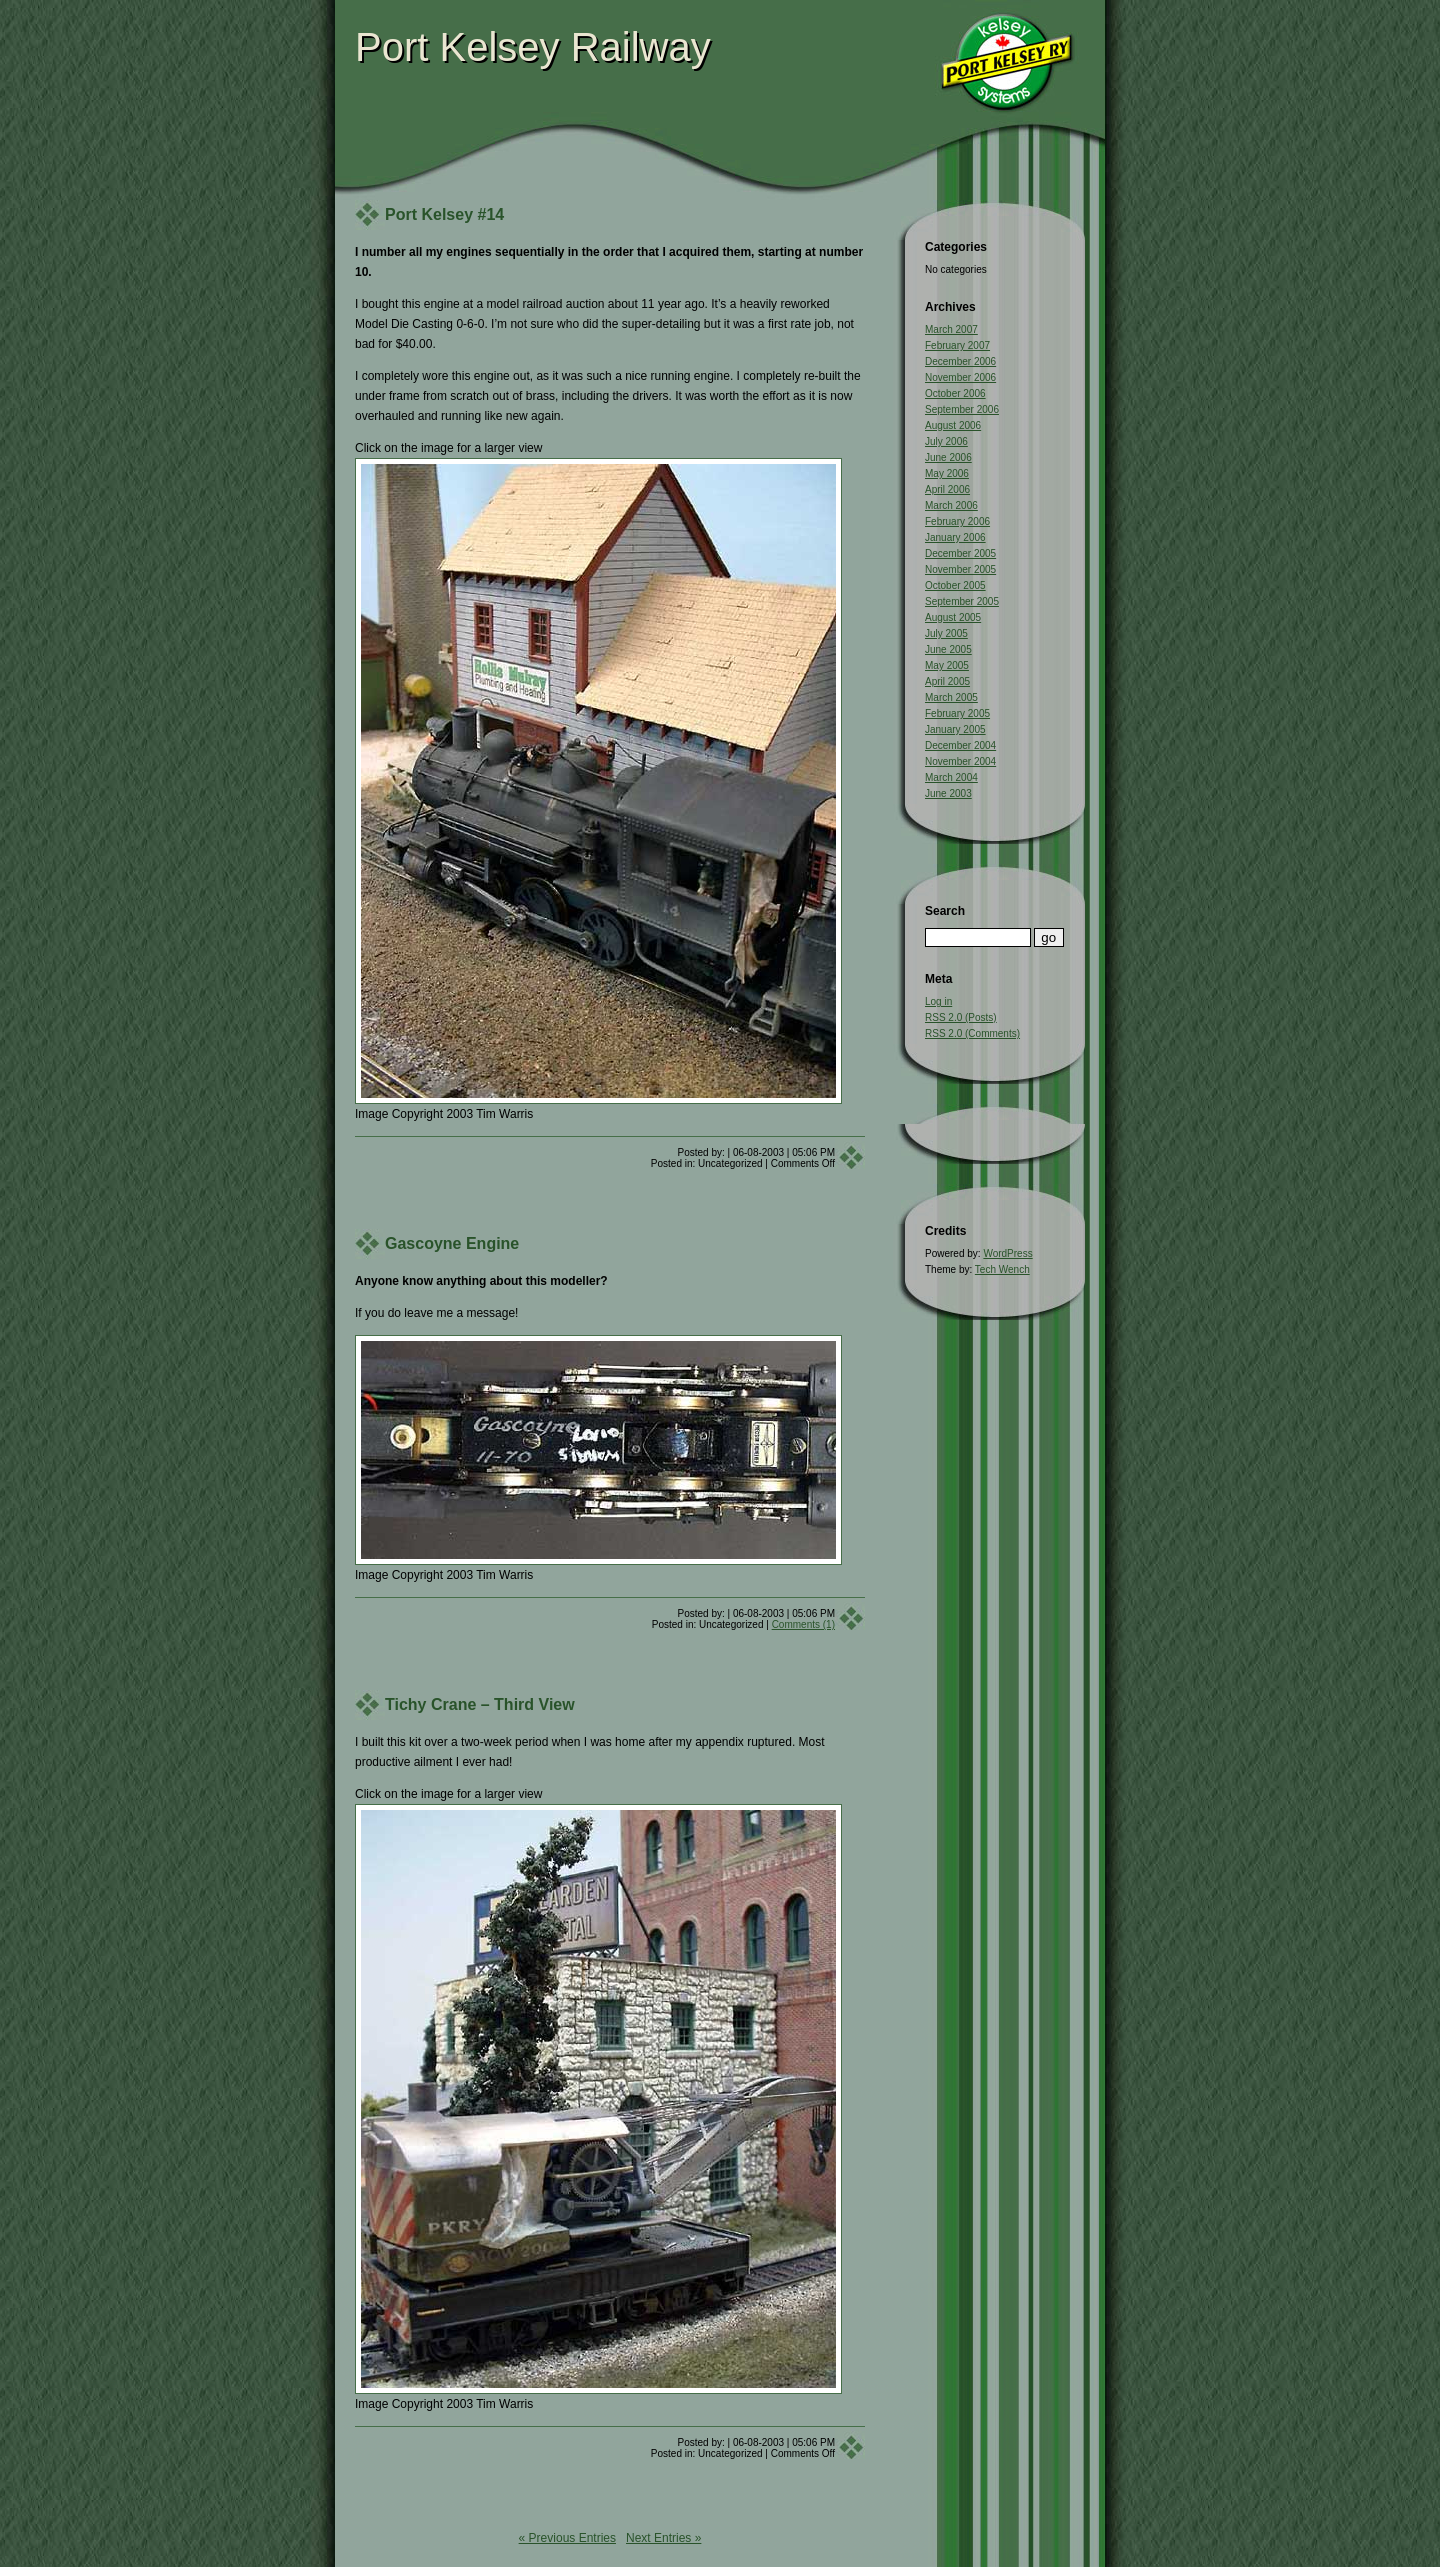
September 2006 (962, 409)
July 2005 (946, 633)
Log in (938, 1001)
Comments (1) (803, 1624)
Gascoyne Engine (452, 1243)
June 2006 (948, 457)
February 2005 (957, 713)
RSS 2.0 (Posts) (961, 1017)
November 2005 (960, 569)
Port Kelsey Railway (533, 47)
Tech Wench (1002, 1269)
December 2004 (960, 745)
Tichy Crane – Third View (480, 1704)
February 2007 (957, 345)
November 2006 (960, 377)
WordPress (1007, 1253)
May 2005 (947, 665)
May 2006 (947, 473)
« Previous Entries (567, 2538)
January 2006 (955, 537)
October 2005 (955, 585)
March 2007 (951, 329)
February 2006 (957, 521)
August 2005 (953, 617)
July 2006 (946, 441)
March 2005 (951, 697)
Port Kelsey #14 (444, 214)
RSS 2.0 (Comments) (972, 1033)
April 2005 (947, 681)
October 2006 (955, 393)
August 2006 (953, 425)
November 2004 (960, 761)
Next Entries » (663, 2538)
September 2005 (962, 601)
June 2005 (948, 649)
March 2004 (951, 777)
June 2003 (948, 793)
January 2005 (955, 729)
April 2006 (947, 489)
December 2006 (960, 361)
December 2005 (960, 553)
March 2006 (951, 505)
